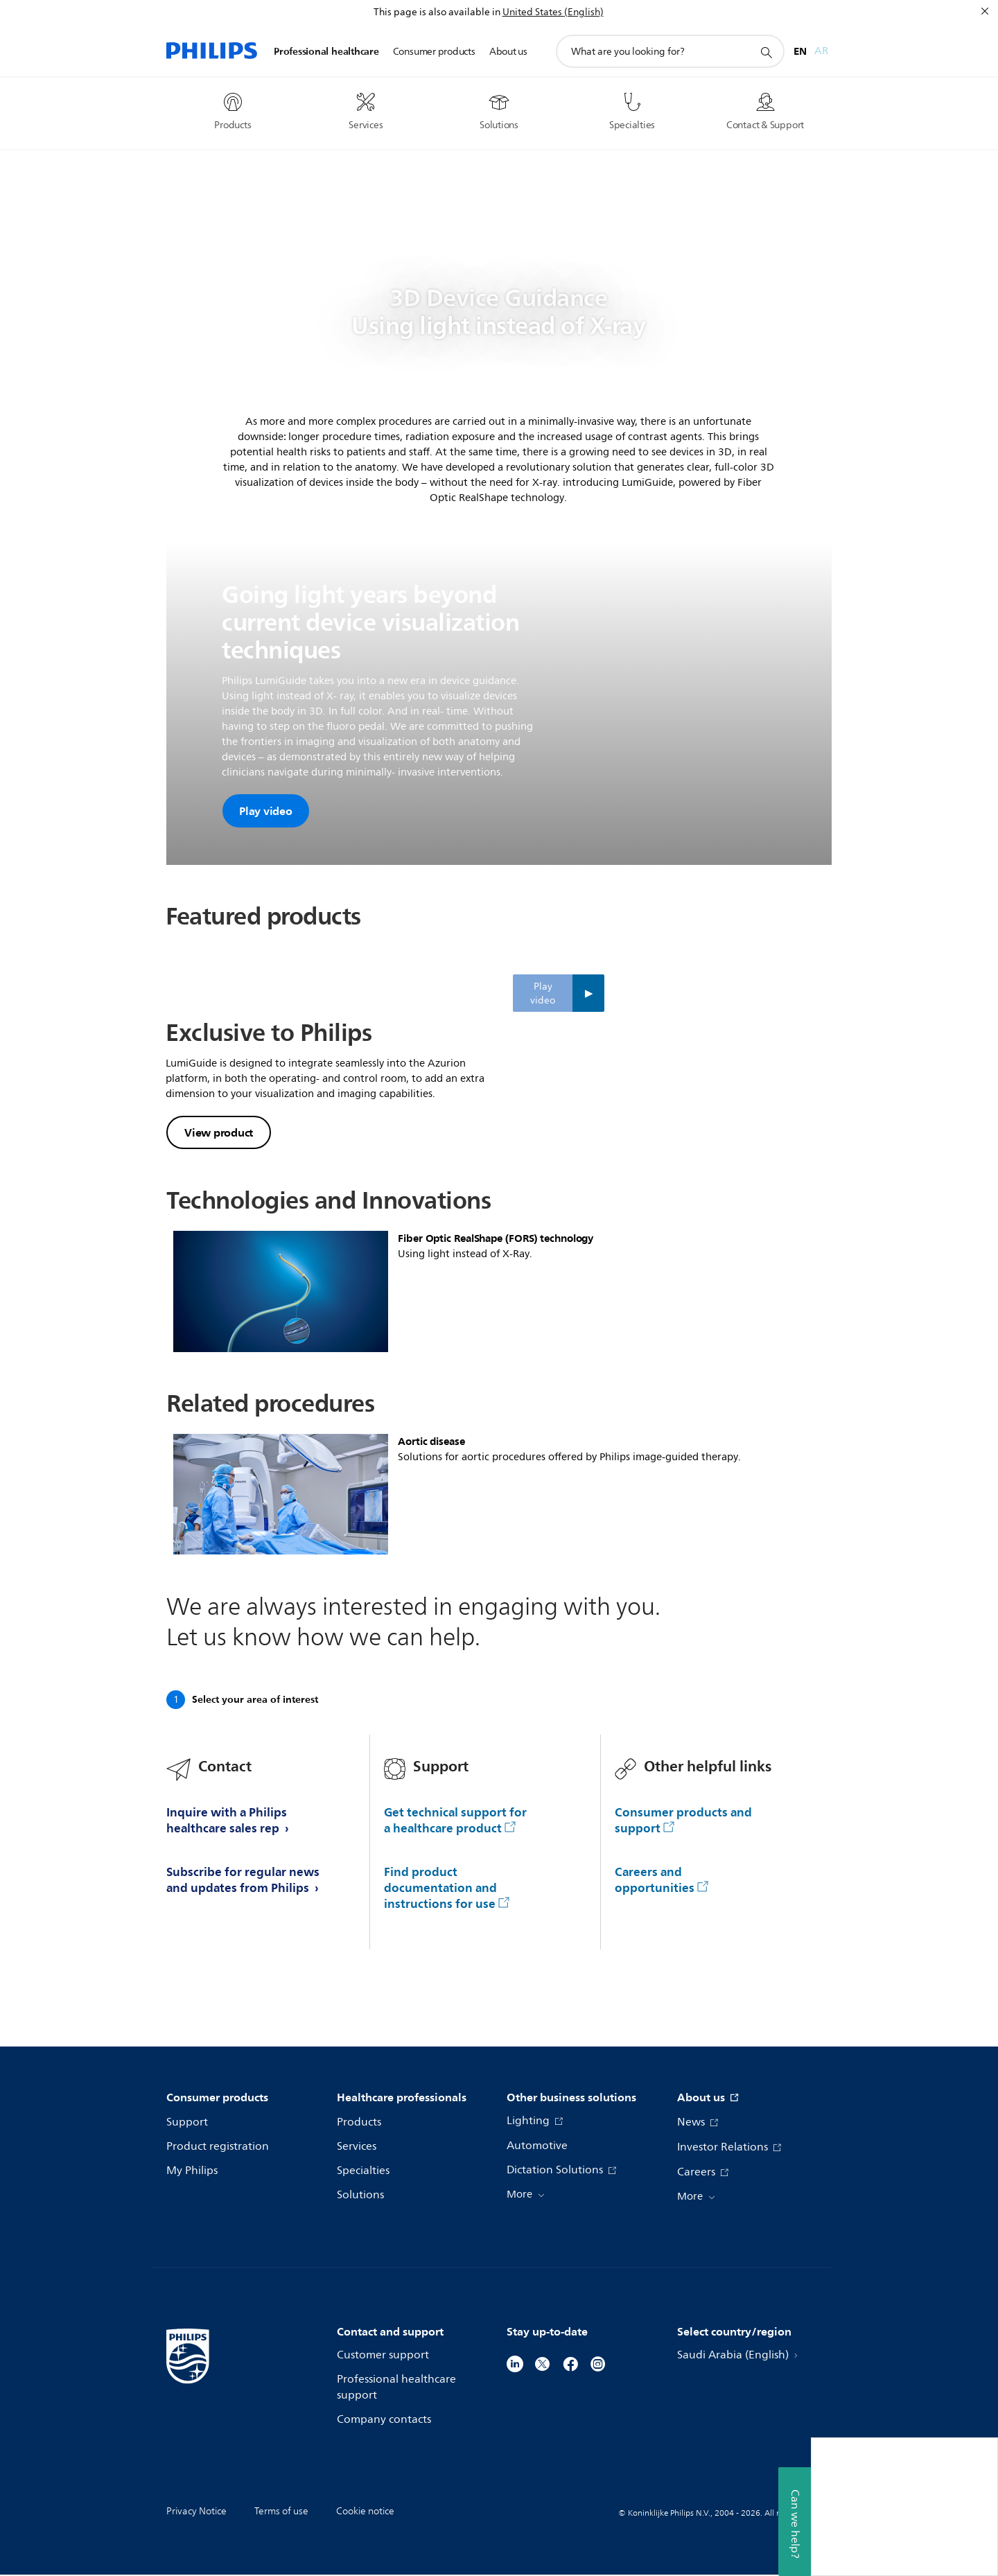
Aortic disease (431, 1520)
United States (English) (553, 12)
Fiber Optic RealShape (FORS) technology (495, 1317)
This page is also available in (437, 12)
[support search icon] (766, 52)
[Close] (985, 11)
